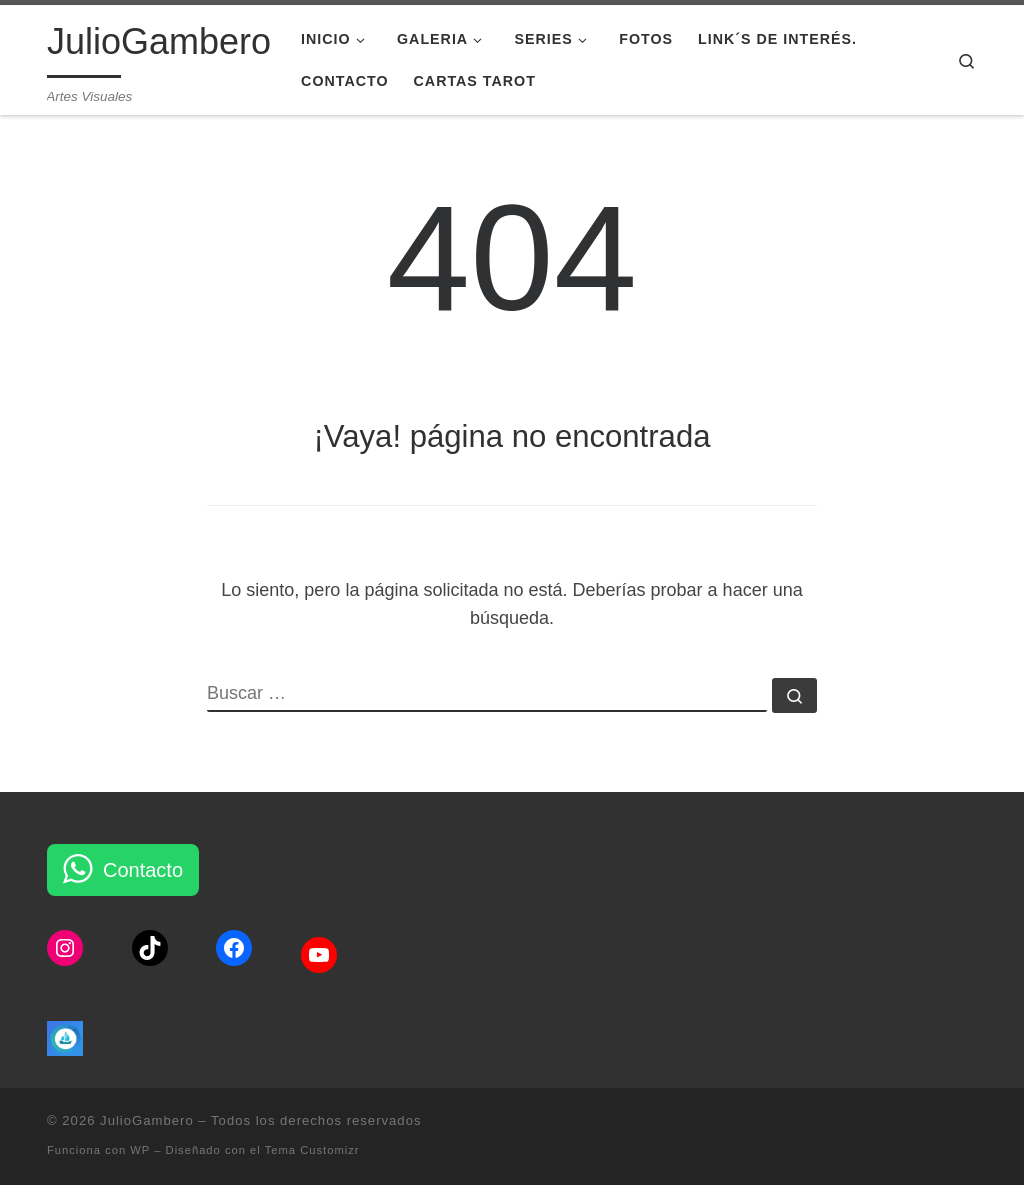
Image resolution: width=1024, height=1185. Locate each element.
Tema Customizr (312, 1150)
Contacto (143, 870)
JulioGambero (147, 1120)
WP (140, 1150)
